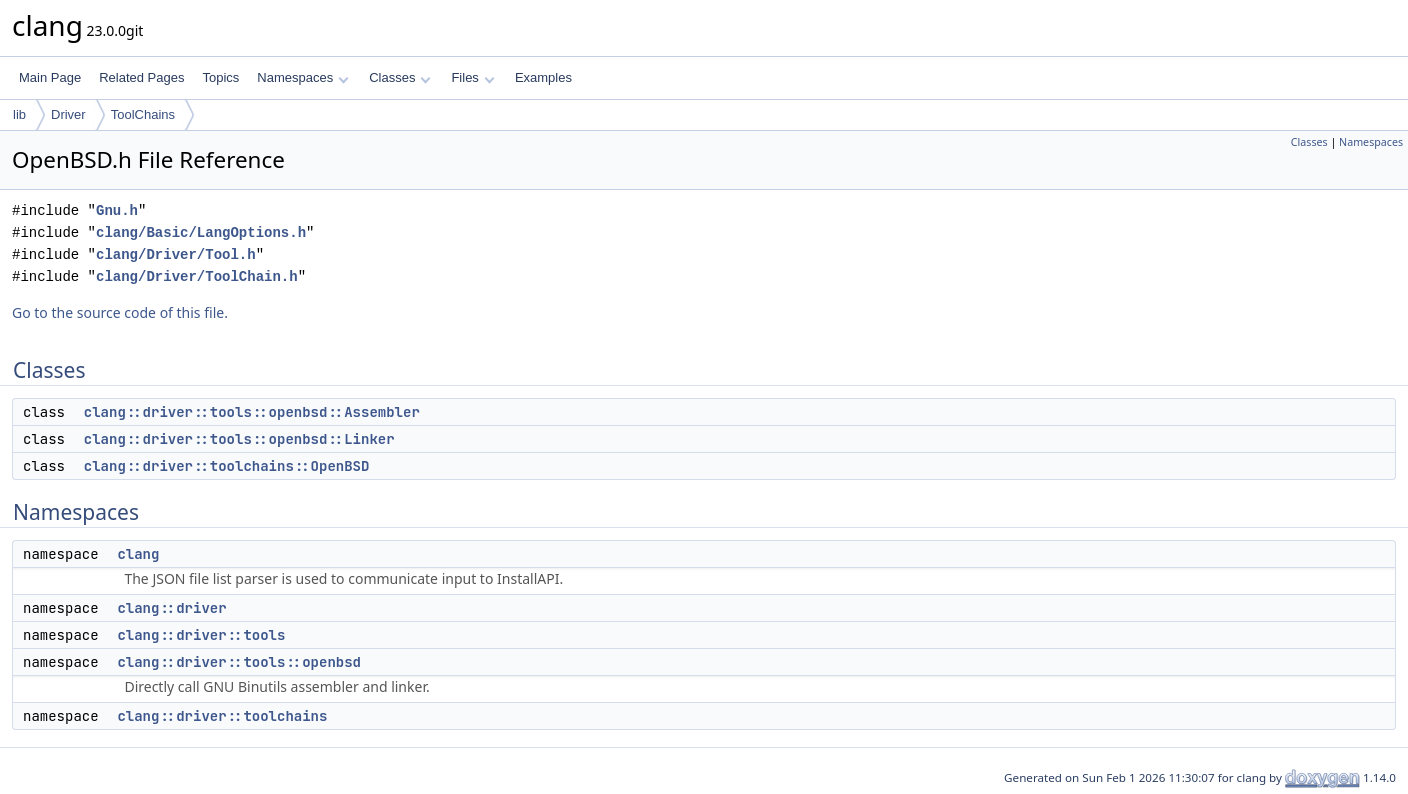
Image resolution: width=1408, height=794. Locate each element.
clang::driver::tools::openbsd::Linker (239, 439)
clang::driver (171, 608)
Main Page (50, 77)
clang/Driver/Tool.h (176, 254)
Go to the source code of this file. (120, 312)
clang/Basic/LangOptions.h (201, 232)
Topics (220, 77)
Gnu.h (117, 210)
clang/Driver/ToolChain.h (197, 276)
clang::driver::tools (201, 635)
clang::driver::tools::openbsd (239, 662)
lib (19, 114)
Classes (400, 77)
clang (138, 554)
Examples (543, 77)
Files (472, 77)
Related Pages (141, 77)
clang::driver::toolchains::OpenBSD (227, 466)
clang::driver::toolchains (222, 716)
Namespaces (302, 77)
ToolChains (143, 114)
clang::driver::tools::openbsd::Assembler (252, 412)
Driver (68, 114)
